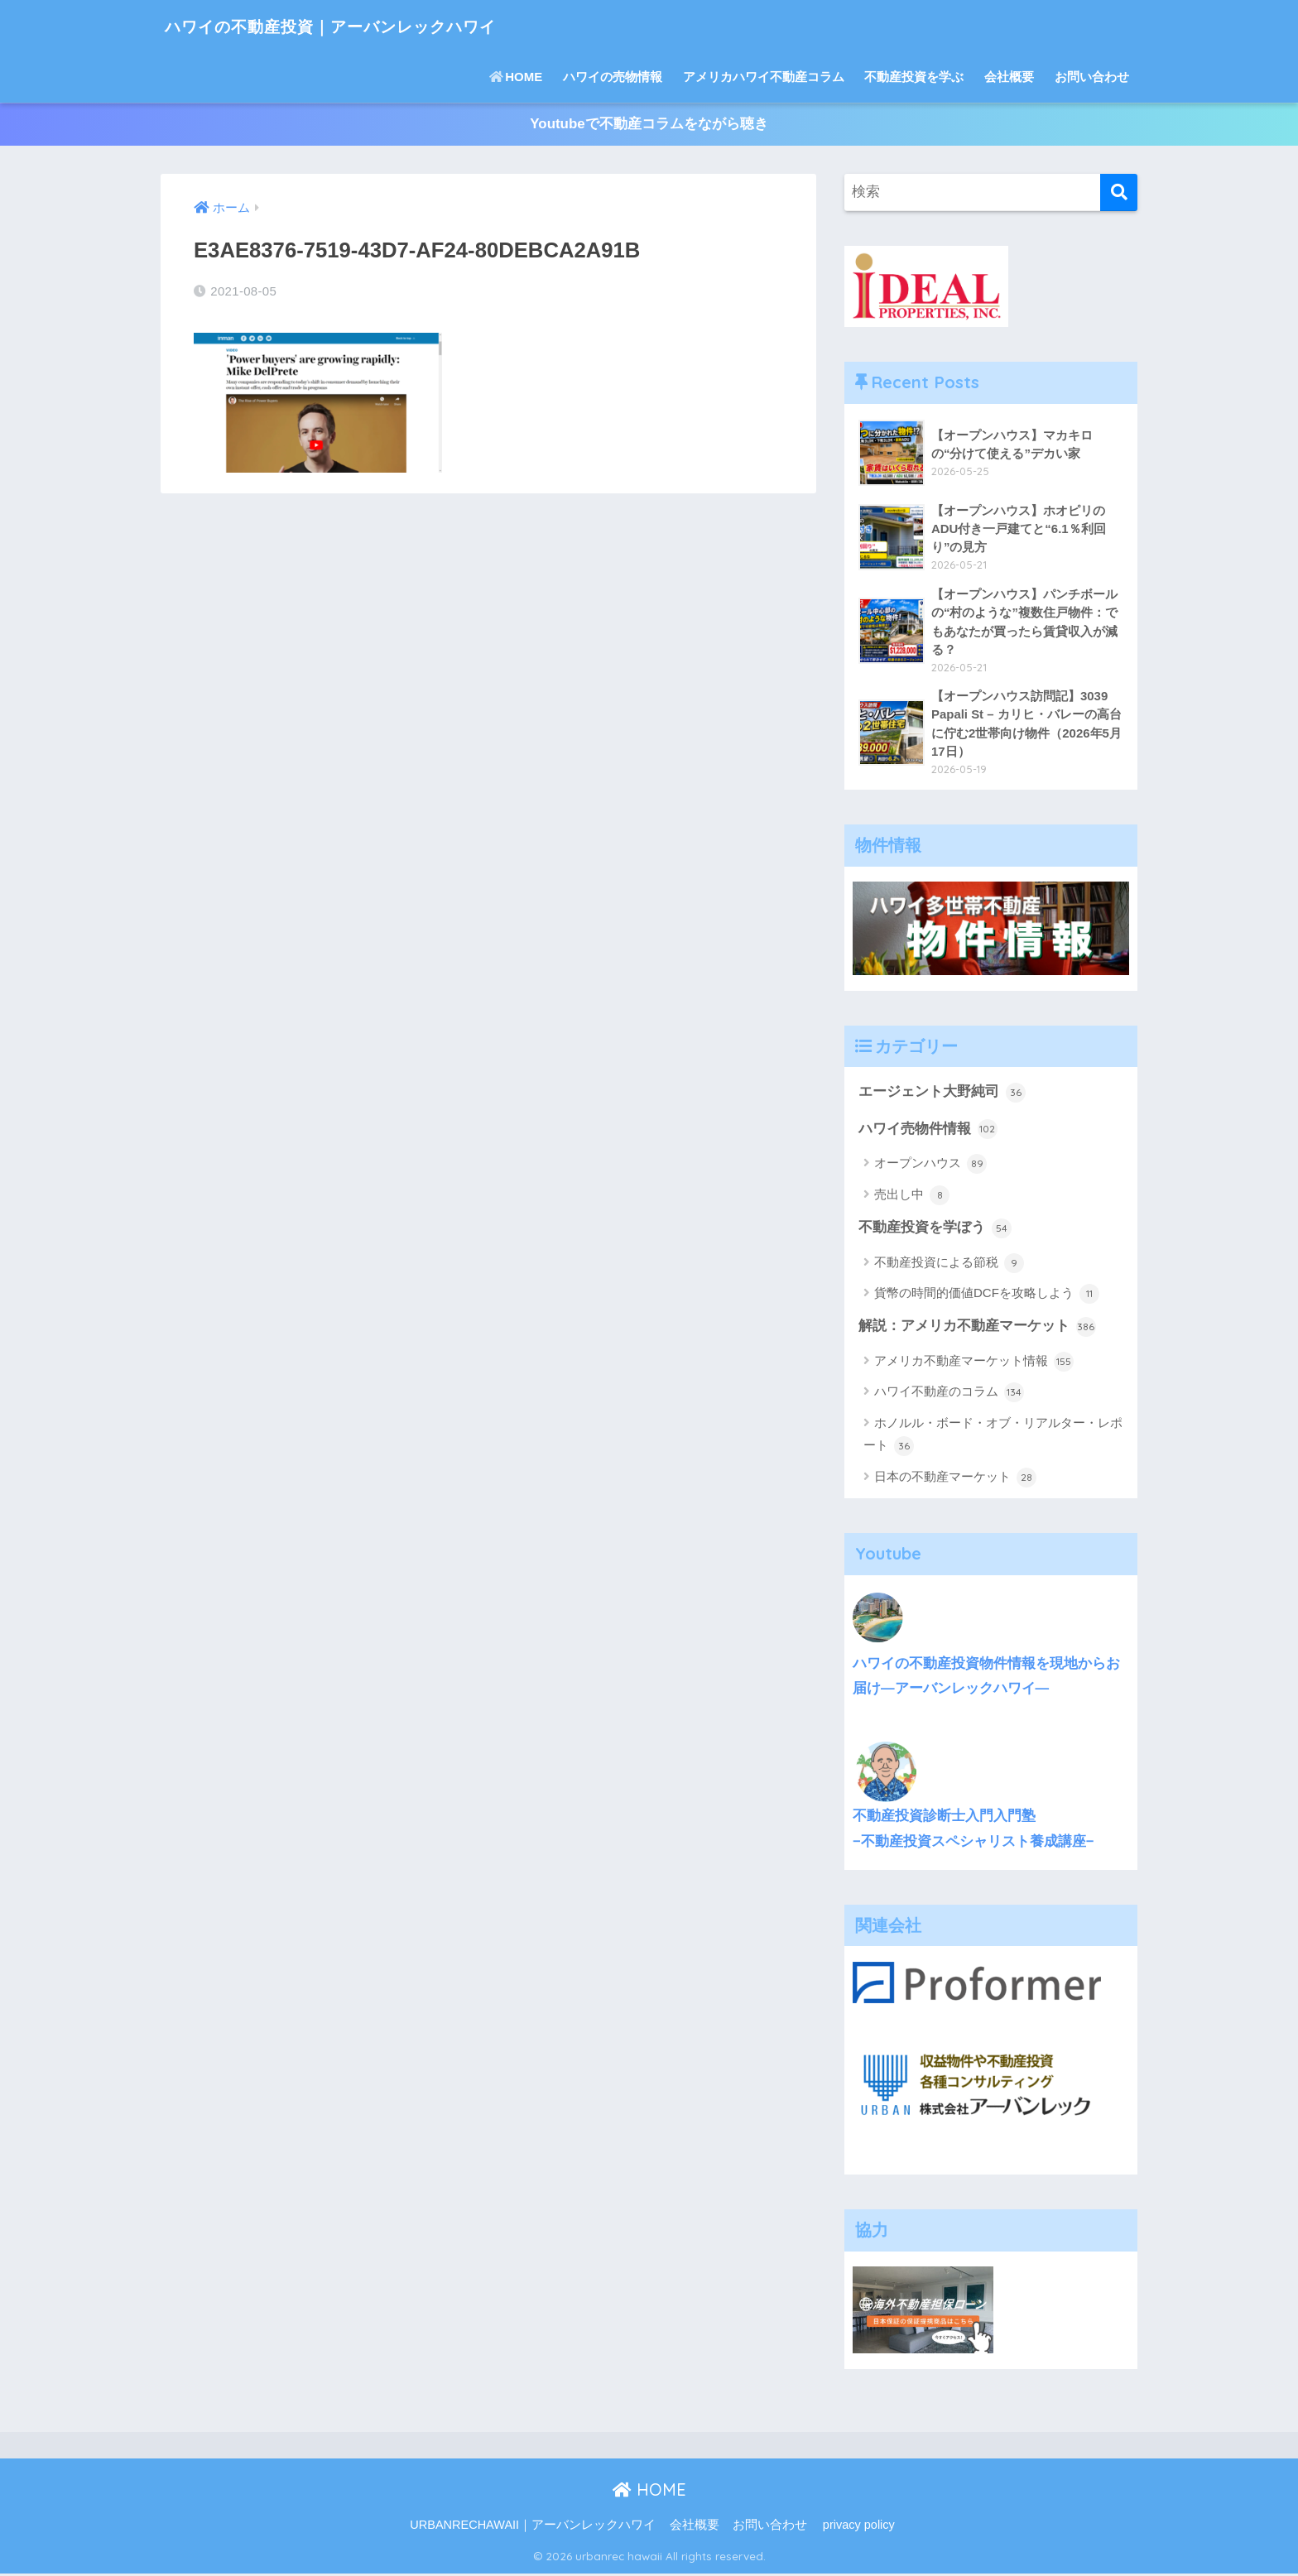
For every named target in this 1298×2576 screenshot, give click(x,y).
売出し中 (911, 1198)
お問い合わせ (1092, 77)
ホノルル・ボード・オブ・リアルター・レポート (993, 1438)
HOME (515, 77)
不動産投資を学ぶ (914, 77)
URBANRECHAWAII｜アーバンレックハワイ (533, 2528)
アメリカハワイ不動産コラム (763, 77)
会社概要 (1009, 77)
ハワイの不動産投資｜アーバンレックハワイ (369, 25)
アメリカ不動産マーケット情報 (974, 1364)
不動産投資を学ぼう (935, 1231)
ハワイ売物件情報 (928, 1131)
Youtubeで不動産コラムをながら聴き (649, 124)
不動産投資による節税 (949, 1266)
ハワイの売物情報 (612, 77)
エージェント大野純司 (942, 1094)
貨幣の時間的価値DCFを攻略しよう (986, 1296)
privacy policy (859, 2528)
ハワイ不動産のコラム (949, 1396)
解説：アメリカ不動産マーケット (977, 1329)
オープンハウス (930, 1166)
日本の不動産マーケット (955, 1480)
